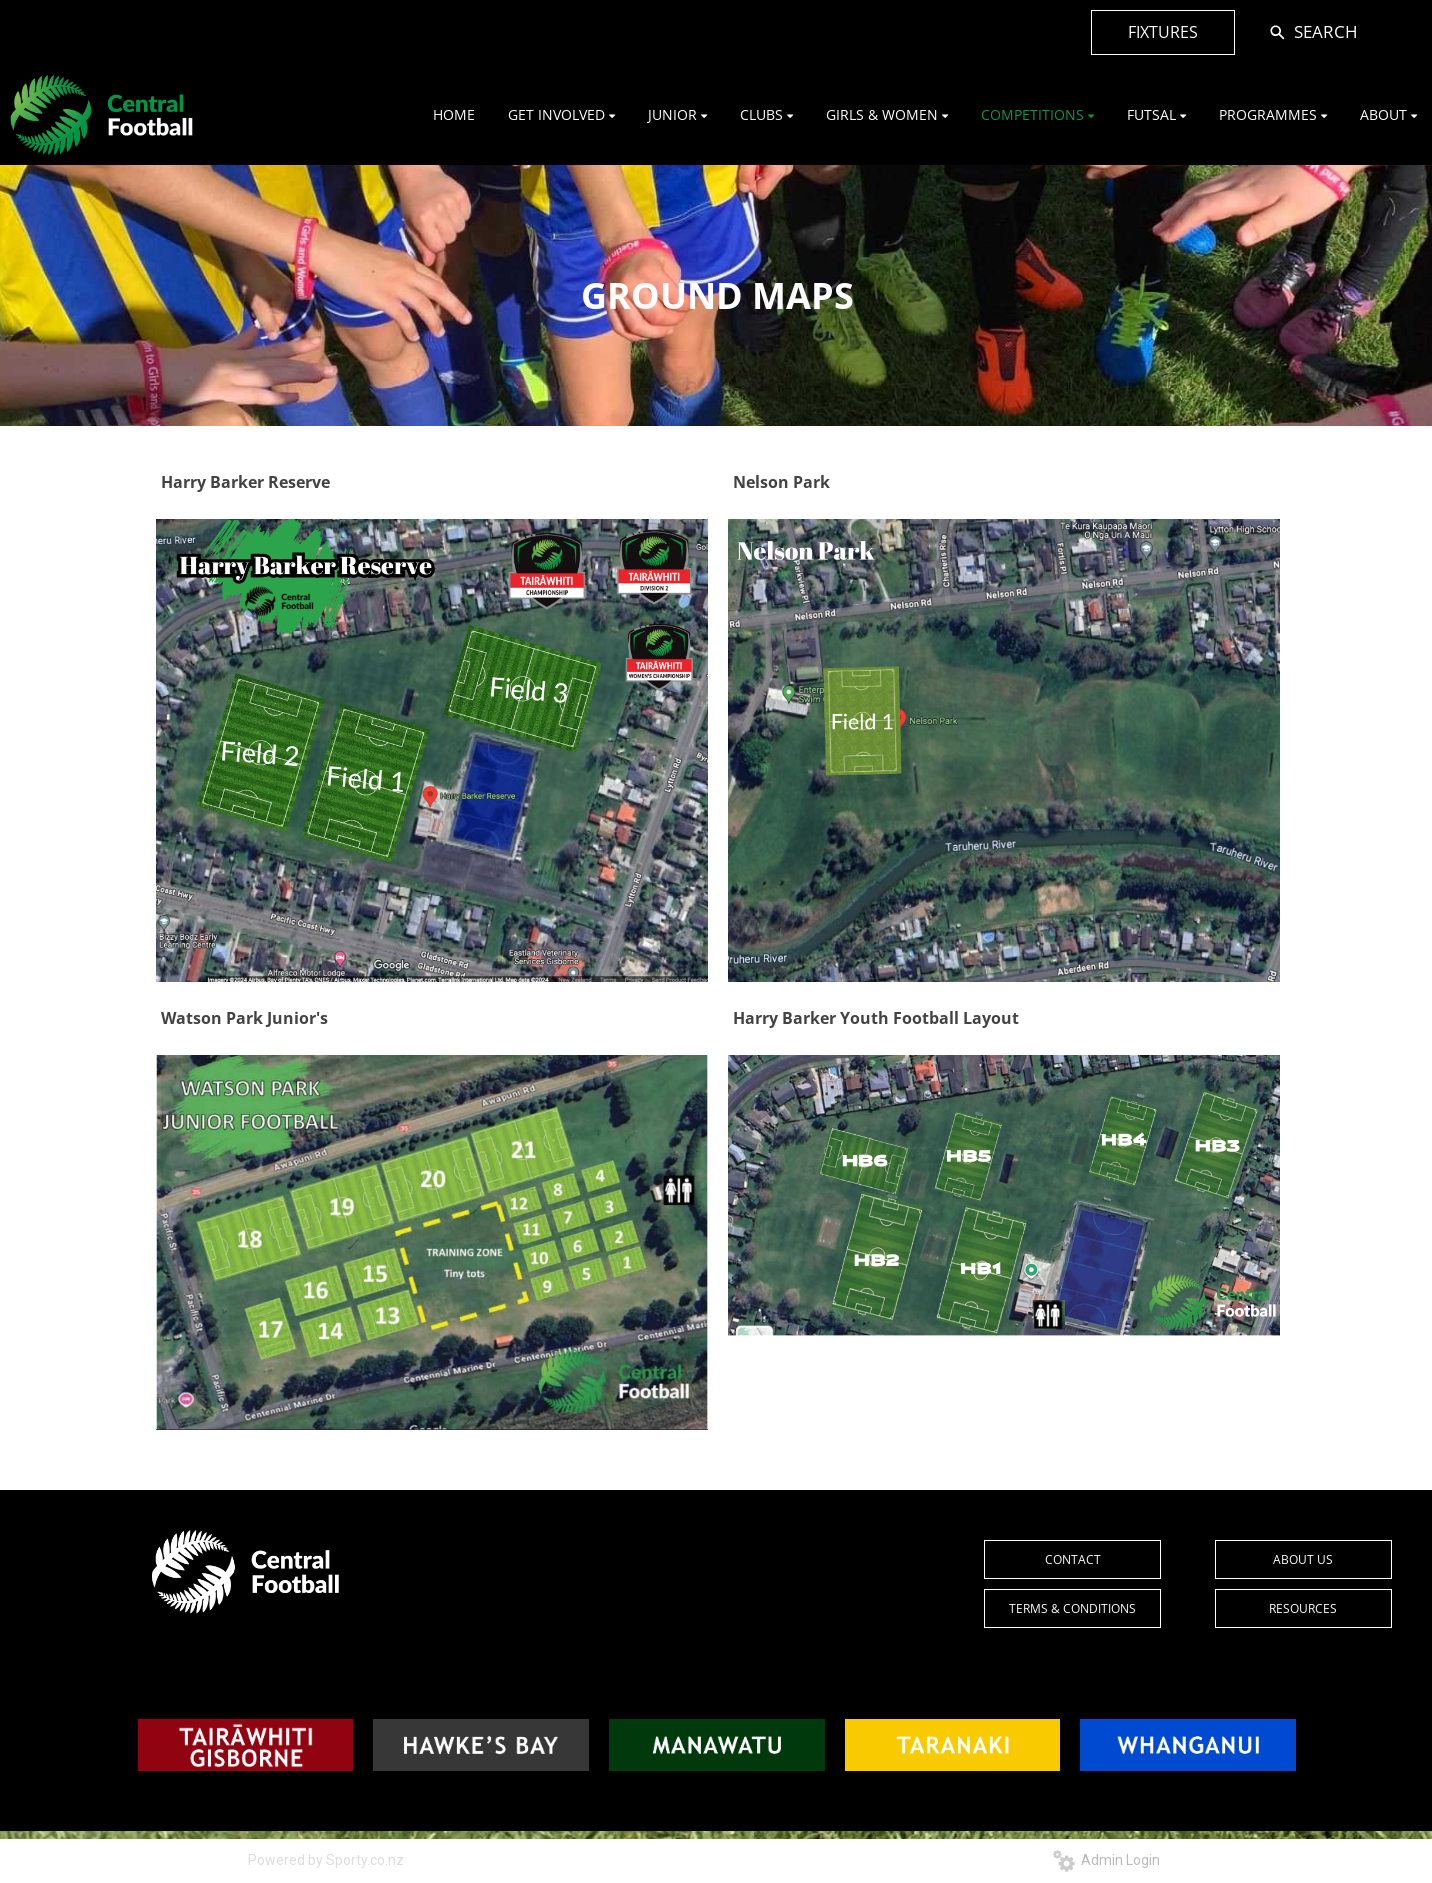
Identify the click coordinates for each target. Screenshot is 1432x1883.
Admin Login (1106, 1860)
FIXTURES (1163, 32)
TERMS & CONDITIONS (1072, 1608)
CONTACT (1073, 1559)
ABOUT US (1303, 1559)
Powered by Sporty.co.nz (326, 1860)
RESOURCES (1303, 1608)
